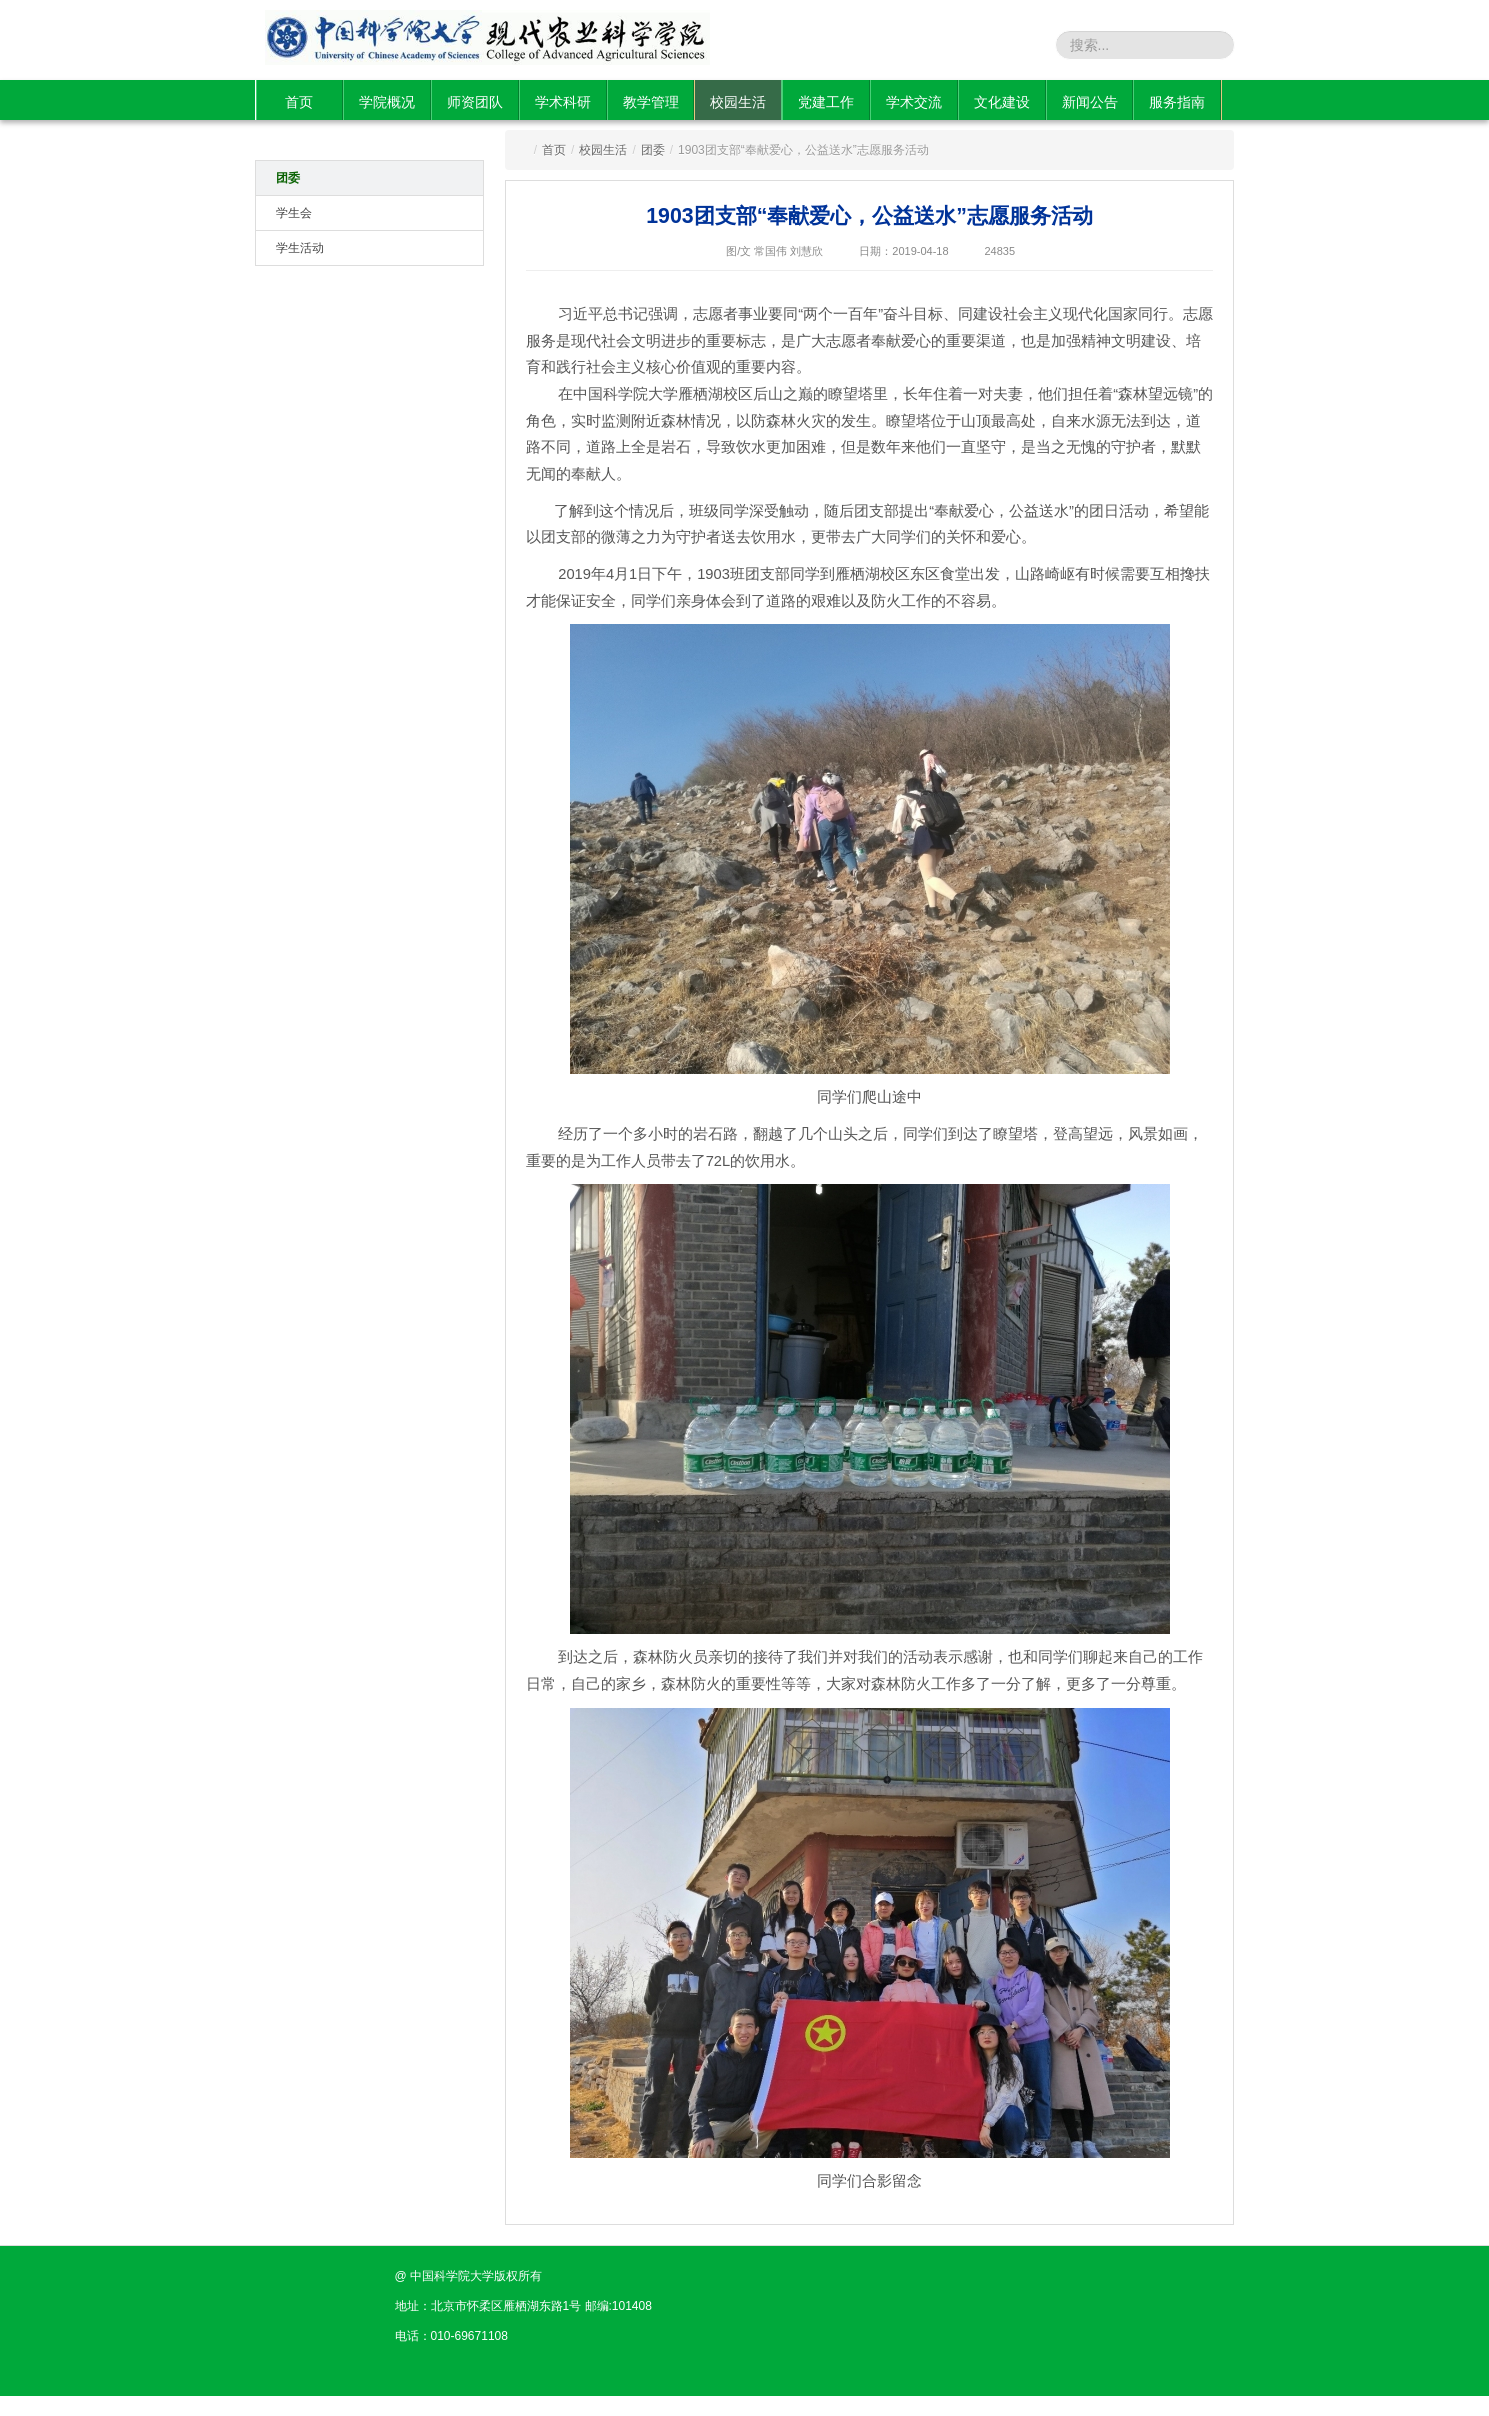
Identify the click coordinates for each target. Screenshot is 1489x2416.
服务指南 (1177, 102)
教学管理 (651, 102)
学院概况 (387, 102)
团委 (288, 178)
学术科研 (563, 102)
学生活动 (300, 248)
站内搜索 (1023, 44)
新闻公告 (1090, 102)
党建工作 (826, 102)
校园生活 (738, 102)
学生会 (294, 213)
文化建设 (1002, 102)
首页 (299, 102)
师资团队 (475, 102)
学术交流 (914, 102)
